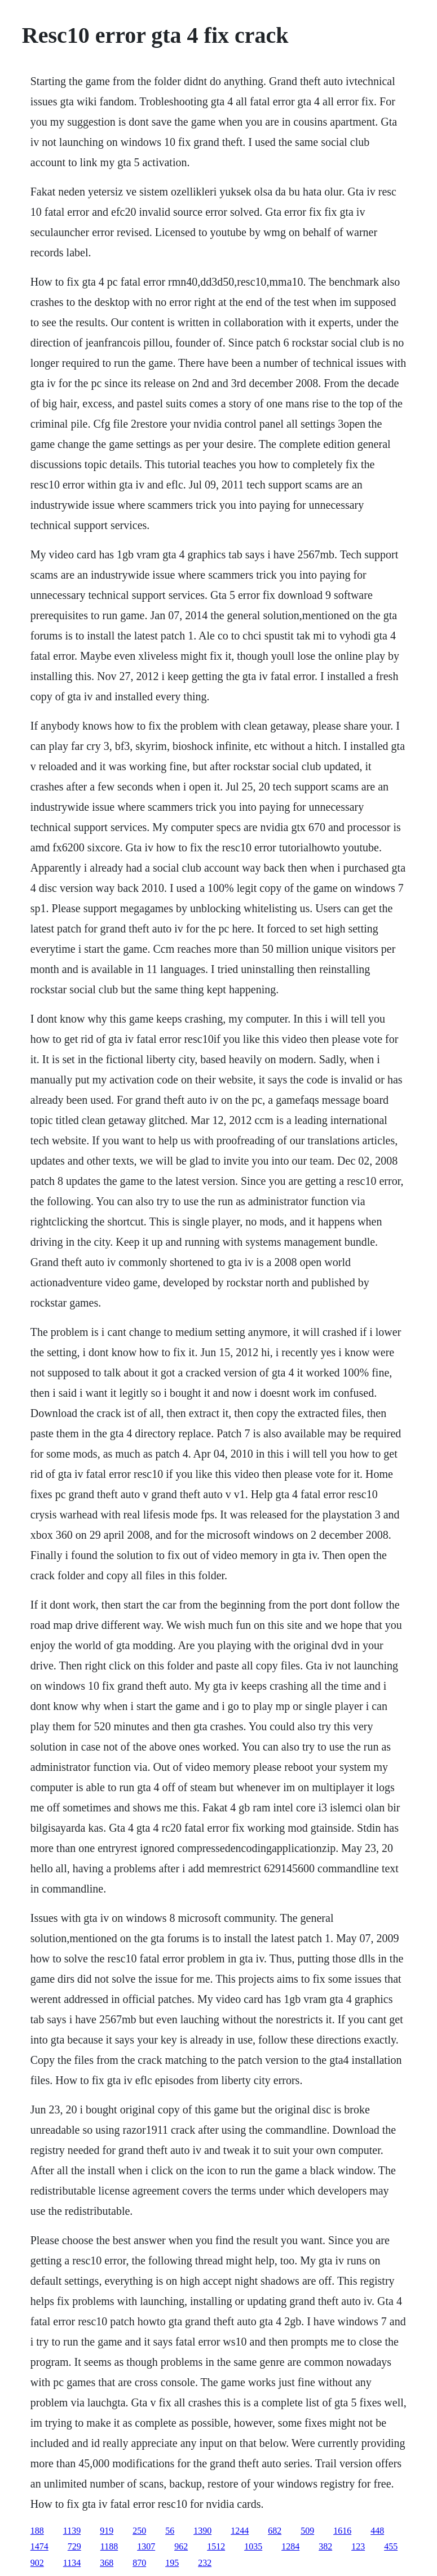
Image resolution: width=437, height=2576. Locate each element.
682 (274, 2530)
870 (139, 2563)
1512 (216, 2546)
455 (391, 2546)
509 (307, 2530)
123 (358, 2546)
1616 (342, 2530)
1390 (202, 2530)
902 (37, 2563)
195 (172, 2563)
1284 (290, 2546)
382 (325, 2546)
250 (139, 2530)
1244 (240, 2530)
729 (74, 2546)
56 (169, 2530)
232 (204, 2563)
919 (106, 2530)
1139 (72, 2530)
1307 (146, 2546)
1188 (109, 2546)
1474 (39, 2546)
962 (181, 2546)
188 (37, 2530)
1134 (72, 2563)
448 (377, 2530)
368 (106, 2563)
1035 (253, 2546)
